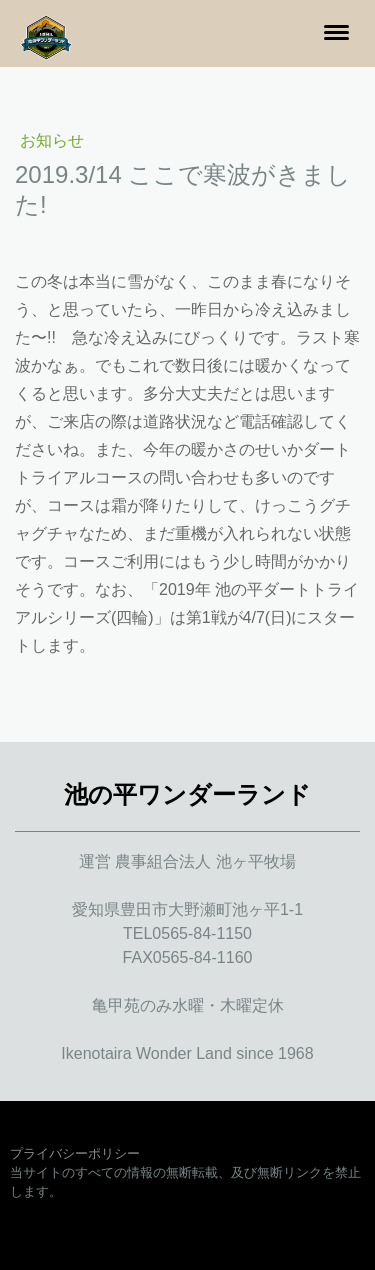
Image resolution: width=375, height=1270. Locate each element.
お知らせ (52, 140)
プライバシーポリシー (75, 1153)
